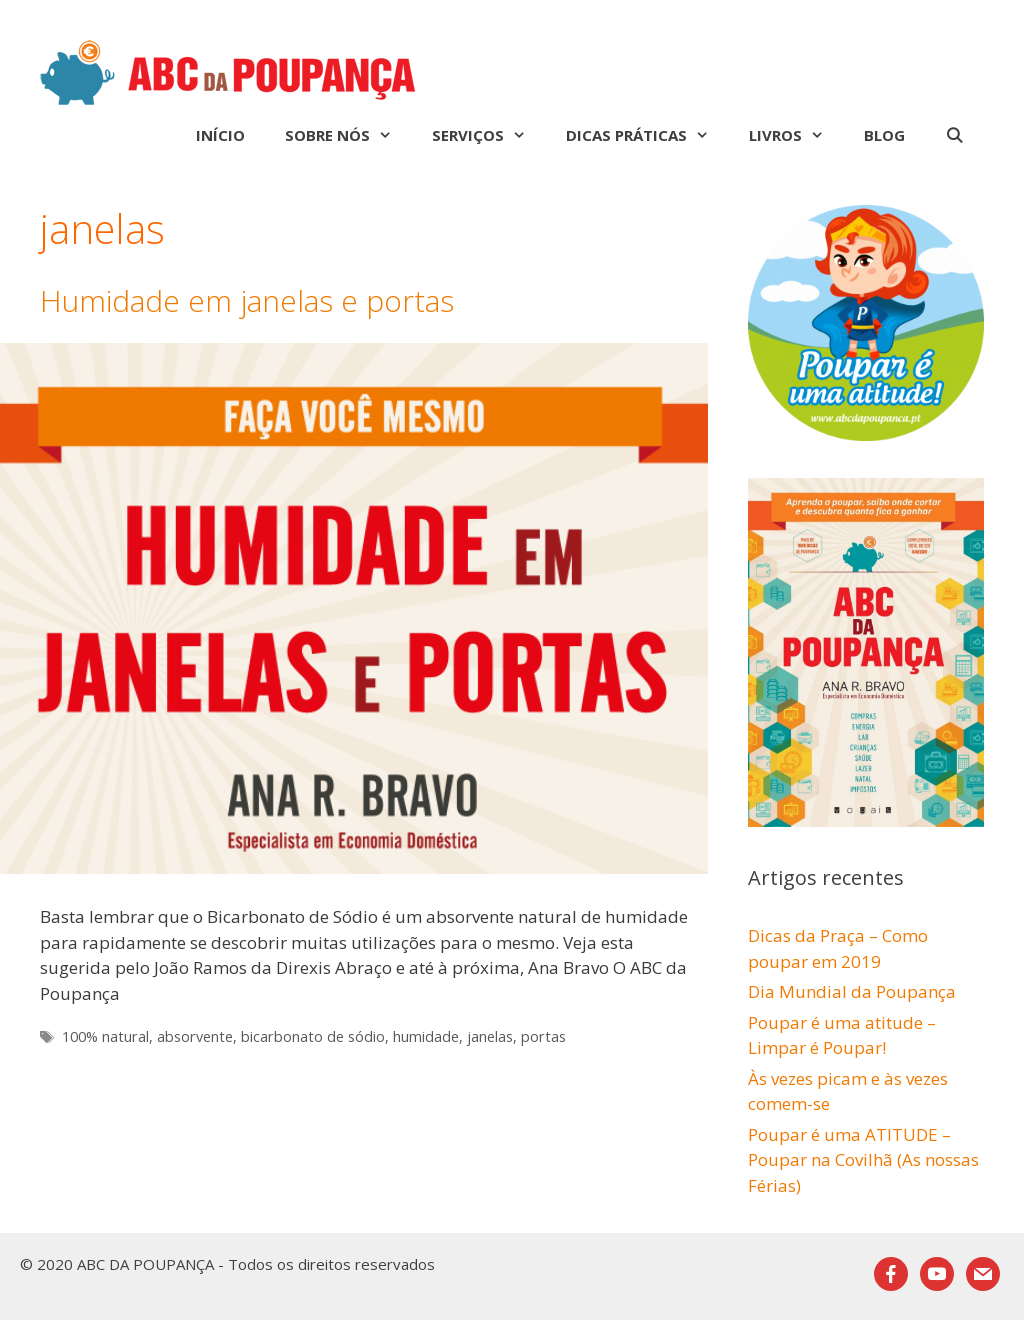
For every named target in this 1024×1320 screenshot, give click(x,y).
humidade (426, 1036)
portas (543, 1036)
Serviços (489, 135)
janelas (490, 1036)
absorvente (195, 1036)
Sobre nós (348, 135)
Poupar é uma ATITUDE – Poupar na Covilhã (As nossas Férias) (863, 1160)
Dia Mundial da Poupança (852, 991)
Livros (796, 135)
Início (220, 135)
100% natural (105, 1036)
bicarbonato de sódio (313, 1036)
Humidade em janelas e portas (247, 300)
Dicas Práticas (647, 135)
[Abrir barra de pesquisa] (954, 135)
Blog (884, 135)
